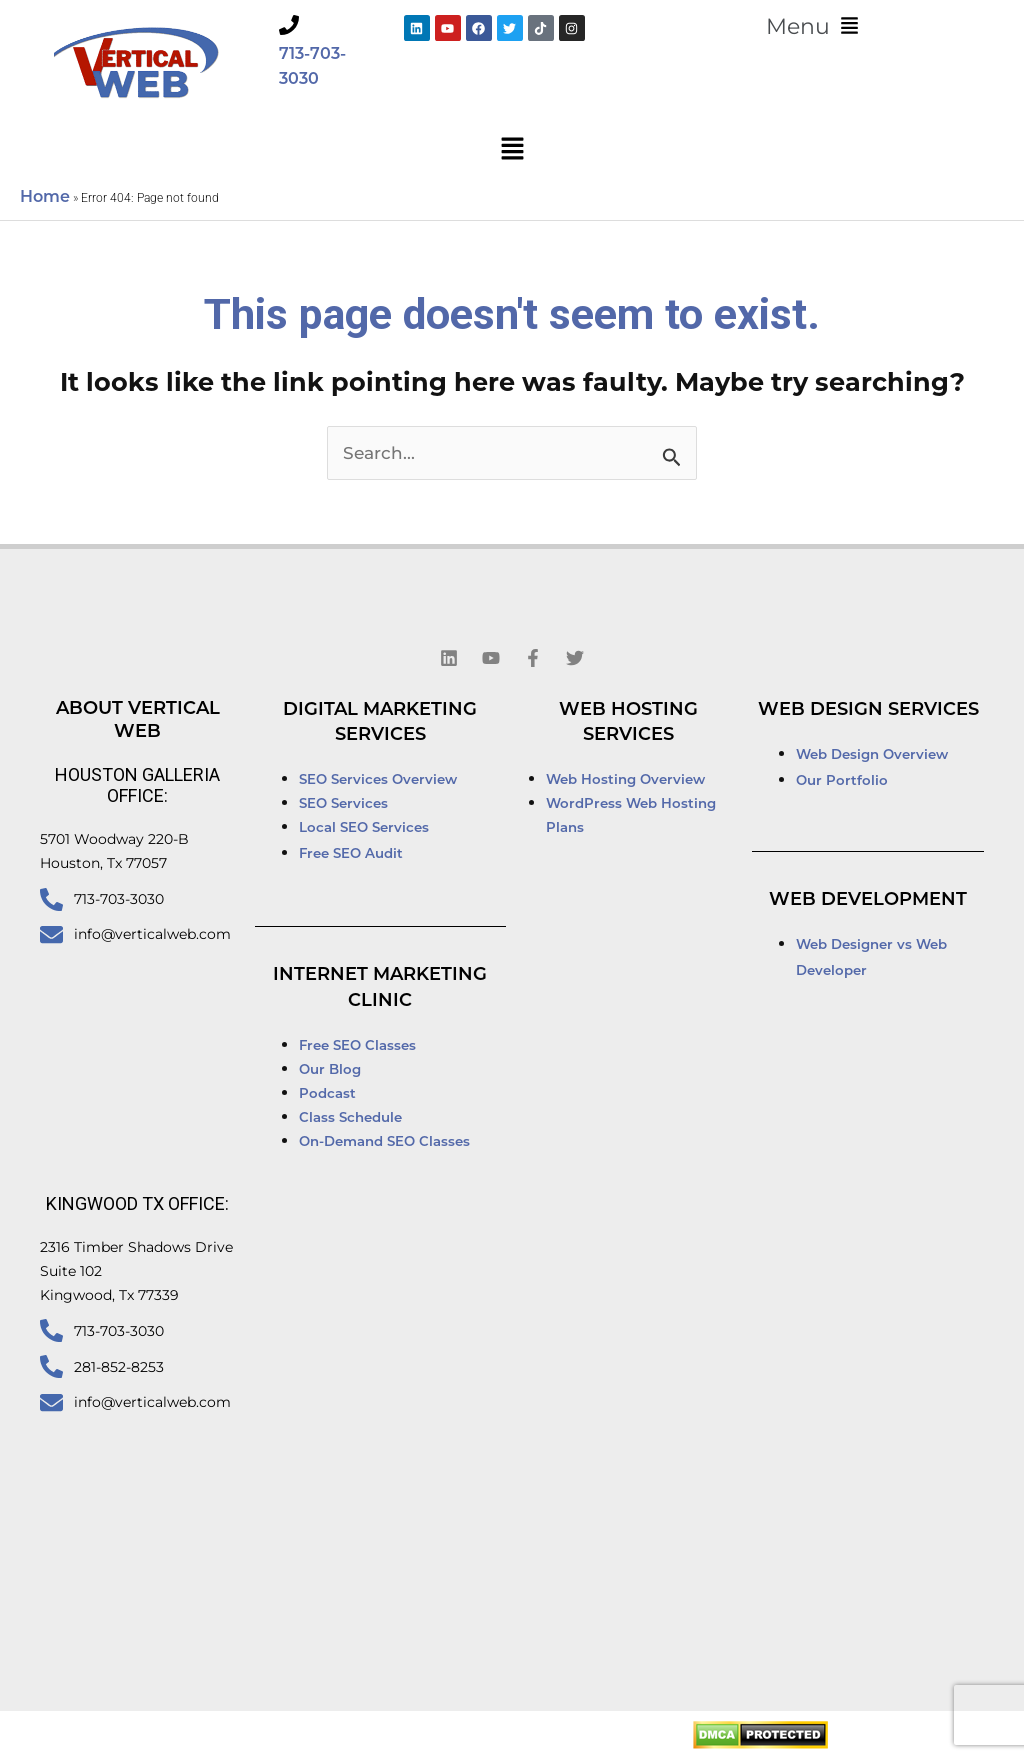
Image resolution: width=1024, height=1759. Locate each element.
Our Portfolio (842, 781)
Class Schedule (350, 1118)
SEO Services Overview (378, 780)
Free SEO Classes (357, 1046)
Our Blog (330, 1070)
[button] (812, 27)
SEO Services (345, 804)
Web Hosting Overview (625, 780)
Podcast (327, 1094)
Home (45, 198)
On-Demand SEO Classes (384, 1142)
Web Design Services (868, 710)
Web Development (868, 900)
